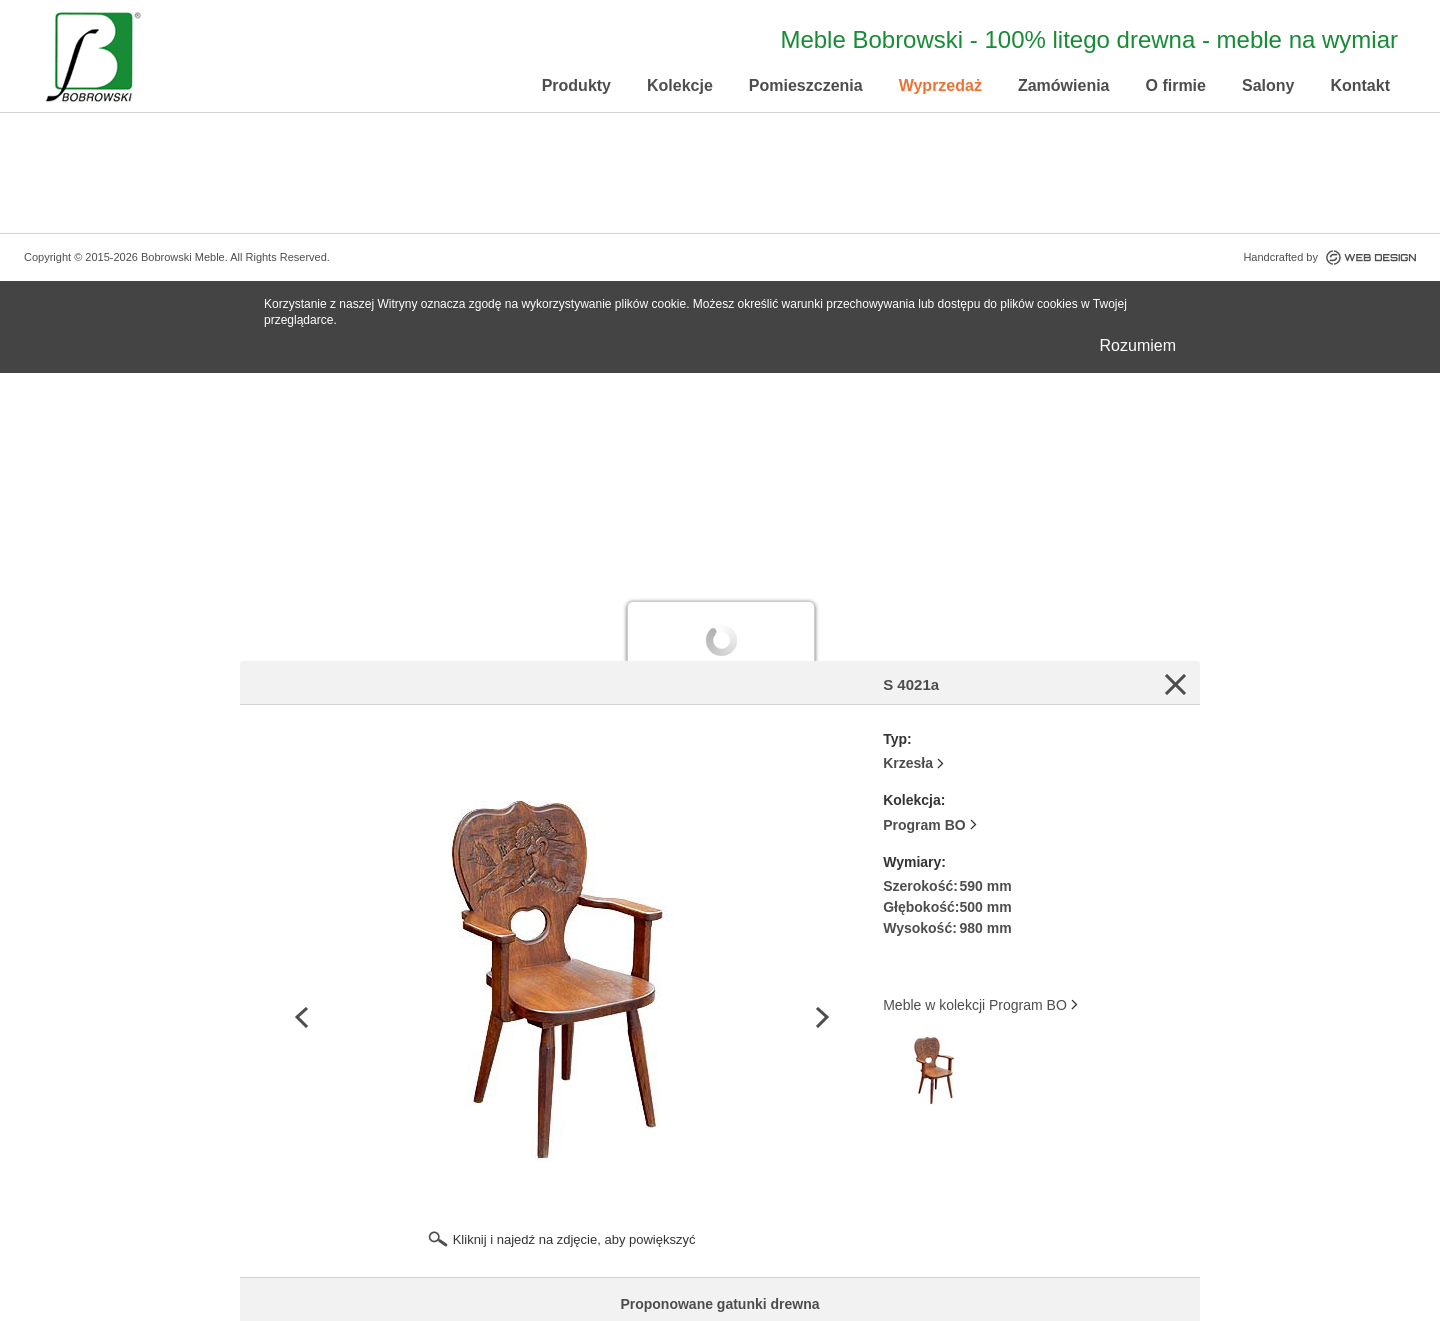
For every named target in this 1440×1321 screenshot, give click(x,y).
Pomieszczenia (806, 85)
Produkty (576, 85)
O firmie (1176, 85)
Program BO (924, 825)
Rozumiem (1138, 345)
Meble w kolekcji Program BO (975, 1005)
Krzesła (908, 763)
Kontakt (1360, 85)
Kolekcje (680, 85)
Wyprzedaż (940, 85)
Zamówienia (1064, 85)
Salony (1268, 85)
